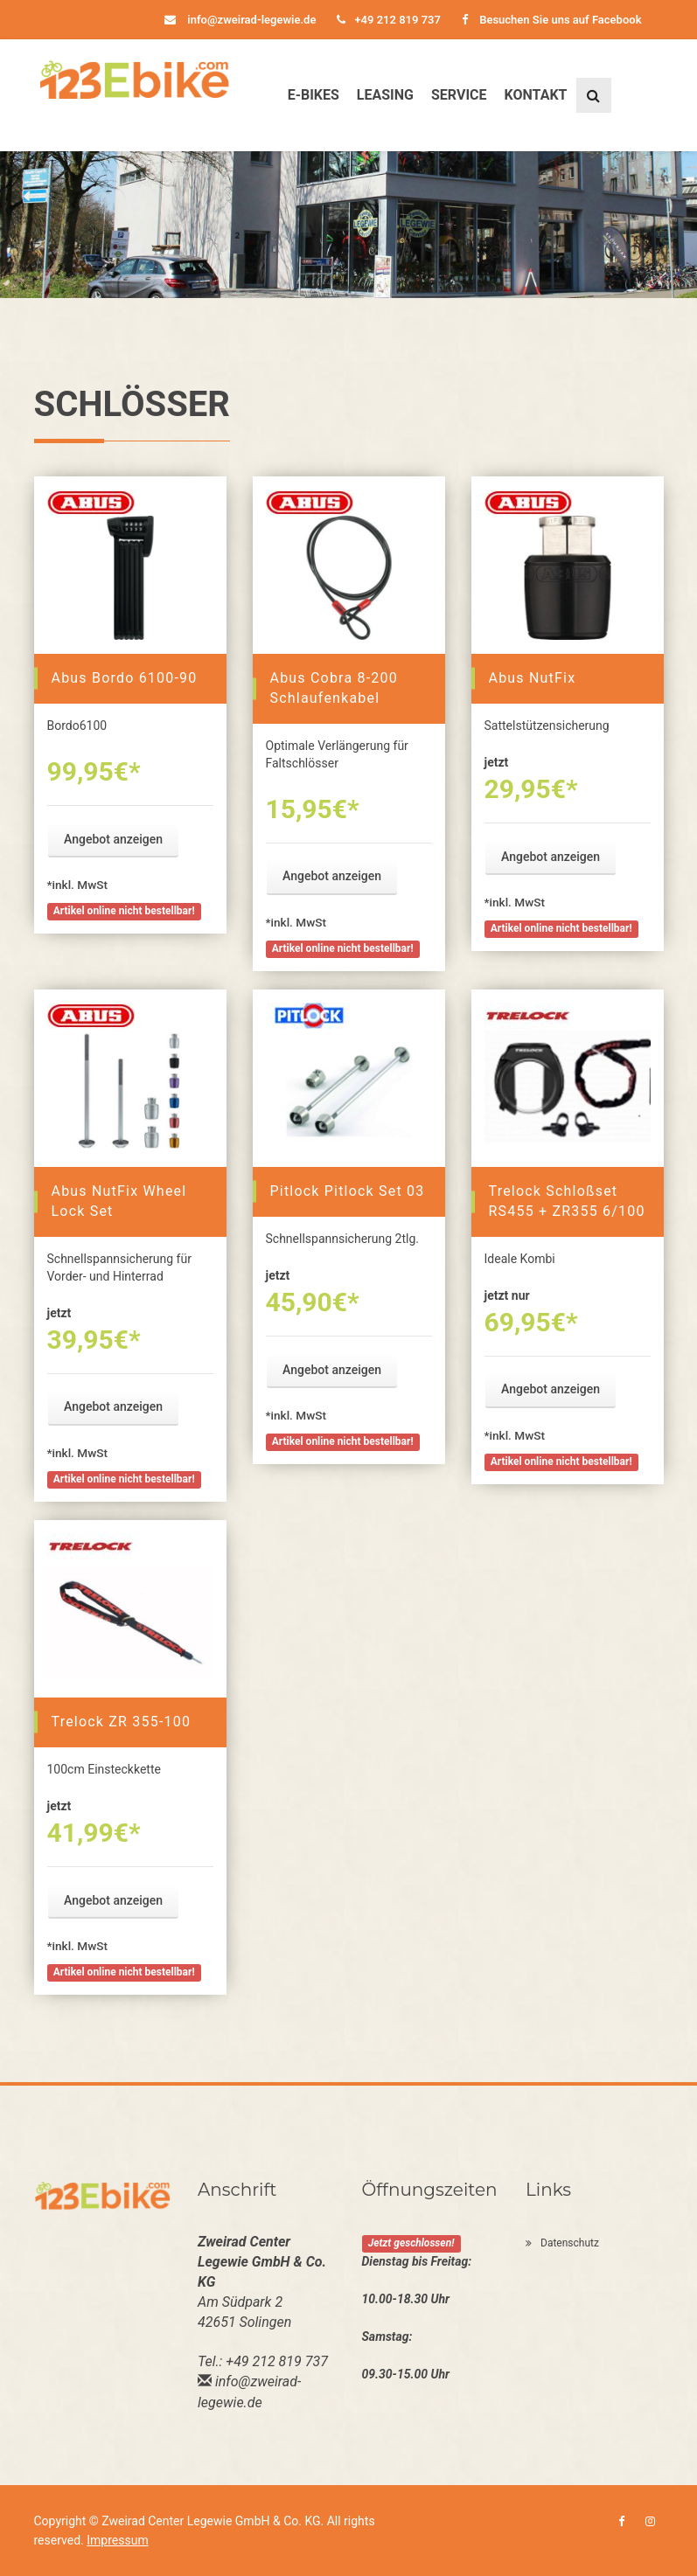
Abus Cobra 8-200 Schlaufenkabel (334, 688)
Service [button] (459, 95)
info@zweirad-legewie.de (240, 19)
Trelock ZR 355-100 (122, 1721)
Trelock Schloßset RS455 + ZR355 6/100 (567, 1201)
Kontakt (536, 95)
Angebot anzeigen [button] (113, 839)
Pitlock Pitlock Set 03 (347, 1191)
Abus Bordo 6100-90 (125, 678)
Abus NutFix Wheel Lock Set (119, 1201)
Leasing (385, 95)
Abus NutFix (532, 678)
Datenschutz (562, 2243)
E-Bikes (313, 95)
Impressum (117, 2540)
